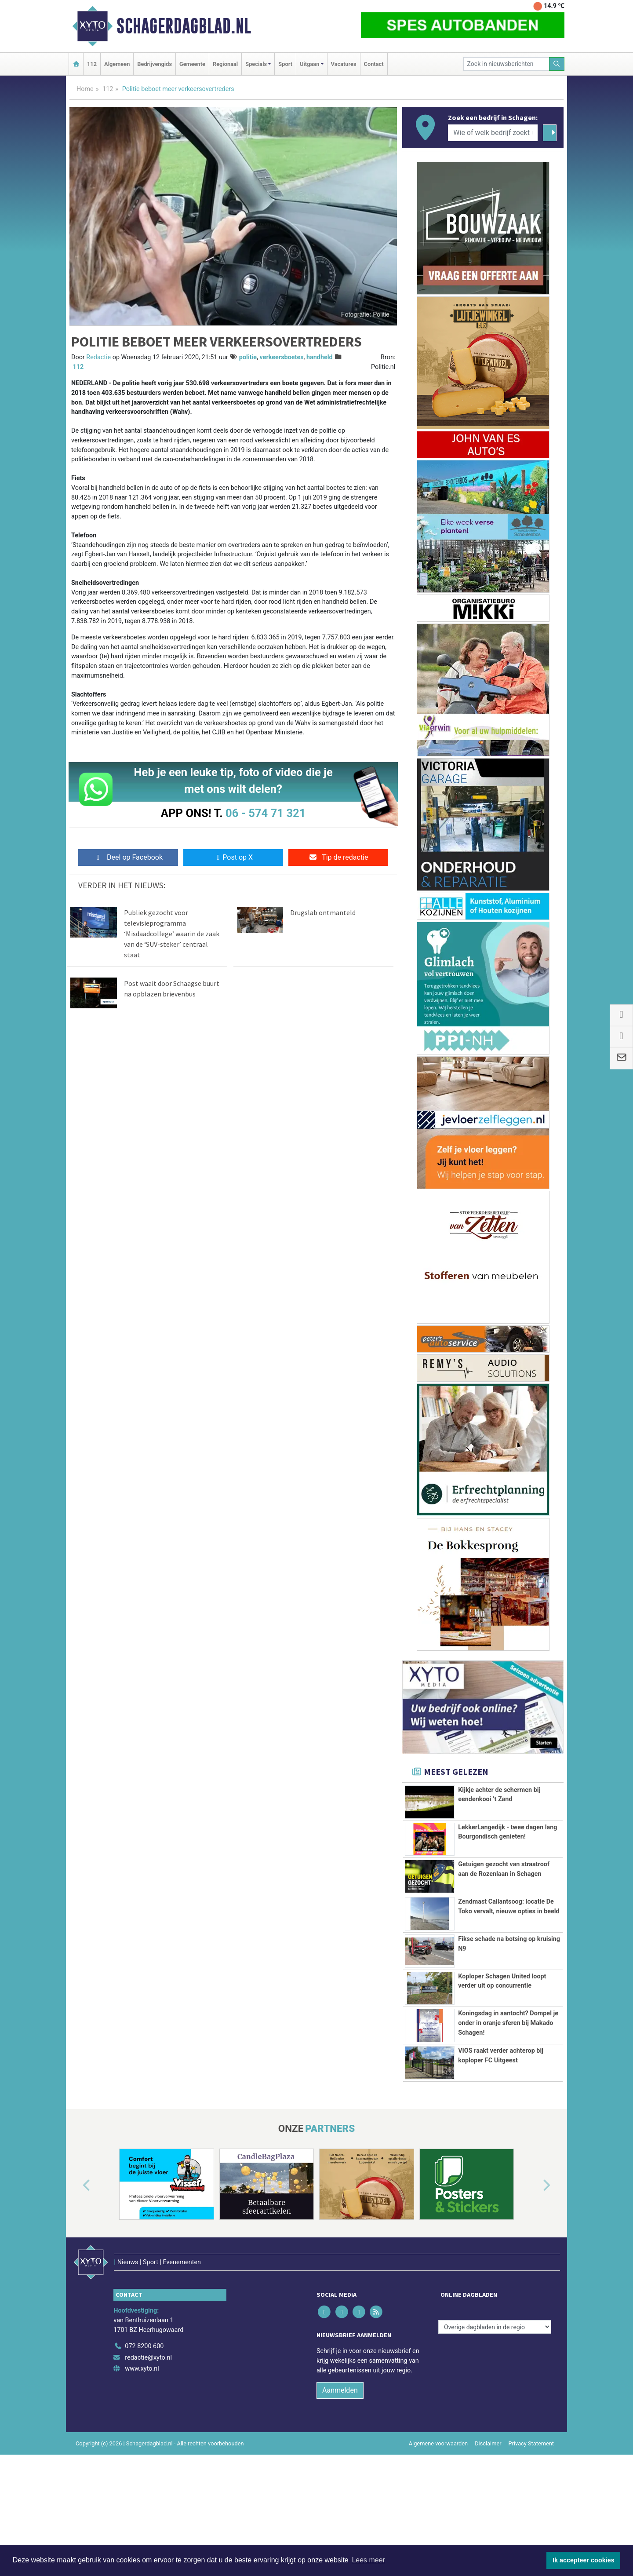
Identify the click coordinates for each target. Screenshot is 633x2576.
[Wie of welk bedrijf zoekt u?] (493, 132)
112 (92, 64)
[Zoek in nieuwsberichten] (506, 64)
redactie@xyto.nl (148, 2433)
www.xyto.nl (142, 2444)
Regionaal (225, 64)
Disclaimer (488, 2519)
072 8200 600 (144, 2422)
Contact (374, 64)
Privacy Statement (531, 2519)
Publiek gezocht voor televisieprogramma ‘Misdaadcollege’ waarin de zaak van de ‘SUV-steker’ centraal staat (171, 933)
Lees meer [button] (368, 2560)
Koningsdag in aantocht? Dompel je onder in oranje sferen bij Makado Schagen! (508, 2068)
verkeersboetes (282, 357)
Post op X (233, 857)
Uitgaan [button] (309, 64)
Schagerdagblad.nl (183, 26)
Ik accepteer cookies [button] (584, 2560)
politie (248, 357)
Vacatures (344, 64)
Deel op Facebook (128, 857)
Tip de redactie (338, 857)
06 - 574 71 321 (266, 813)
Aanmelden (340, 2466)
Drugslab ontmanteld (323, 912)
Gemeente (192, 64)
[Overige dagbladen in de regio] (494, 2403)
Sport (285, 64)
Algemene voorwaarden (438, 2519)
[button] (76, 2280)
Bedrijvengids (154, 64)
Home (85, 89)
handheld (319, 357)
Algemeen (117, 64)
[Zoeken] (557, 64)
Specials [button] (256, 64)
